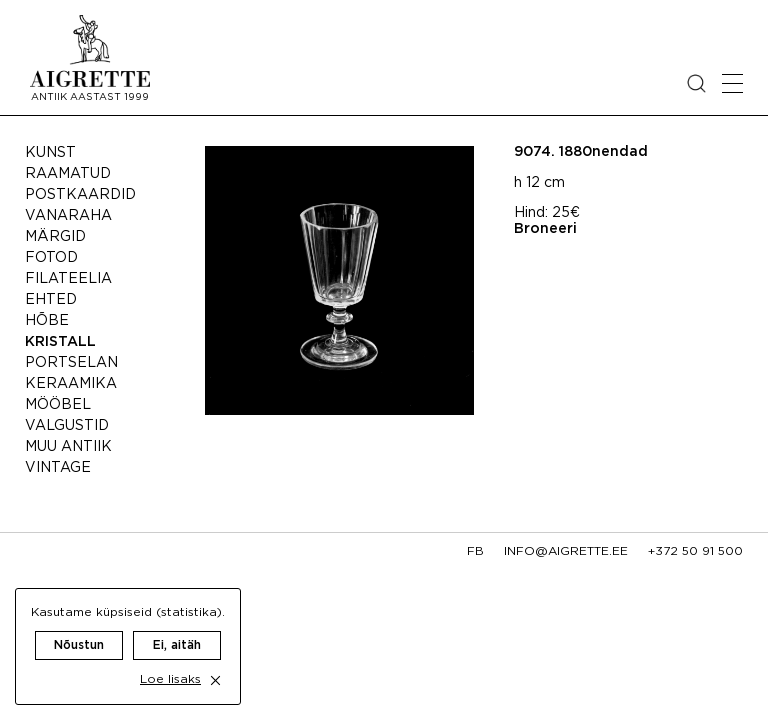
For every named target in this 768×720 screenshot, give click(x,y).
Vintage (58, 468)
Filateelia (68, 279)
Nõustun (79, 645)
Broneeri (545, 229)
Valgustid (67, 426)
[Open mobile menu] (732, 83)
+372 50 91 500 (695, 551)
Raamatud (68, 174)
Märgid (55, 237)
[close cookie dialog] (215, 680)
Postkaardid (80, 195)
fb (475, 551)
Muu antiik (68, 447)
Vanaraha (68, 216)
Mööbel (58, 405)
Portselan (71, 363)
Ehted (51, 300)
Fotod (51, 258)
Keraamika (71, 384)
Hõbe (47, 321)
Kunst (50, 153)
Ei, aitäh (177, 645)
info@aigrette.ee (566, 551)
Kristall (60, 342)
